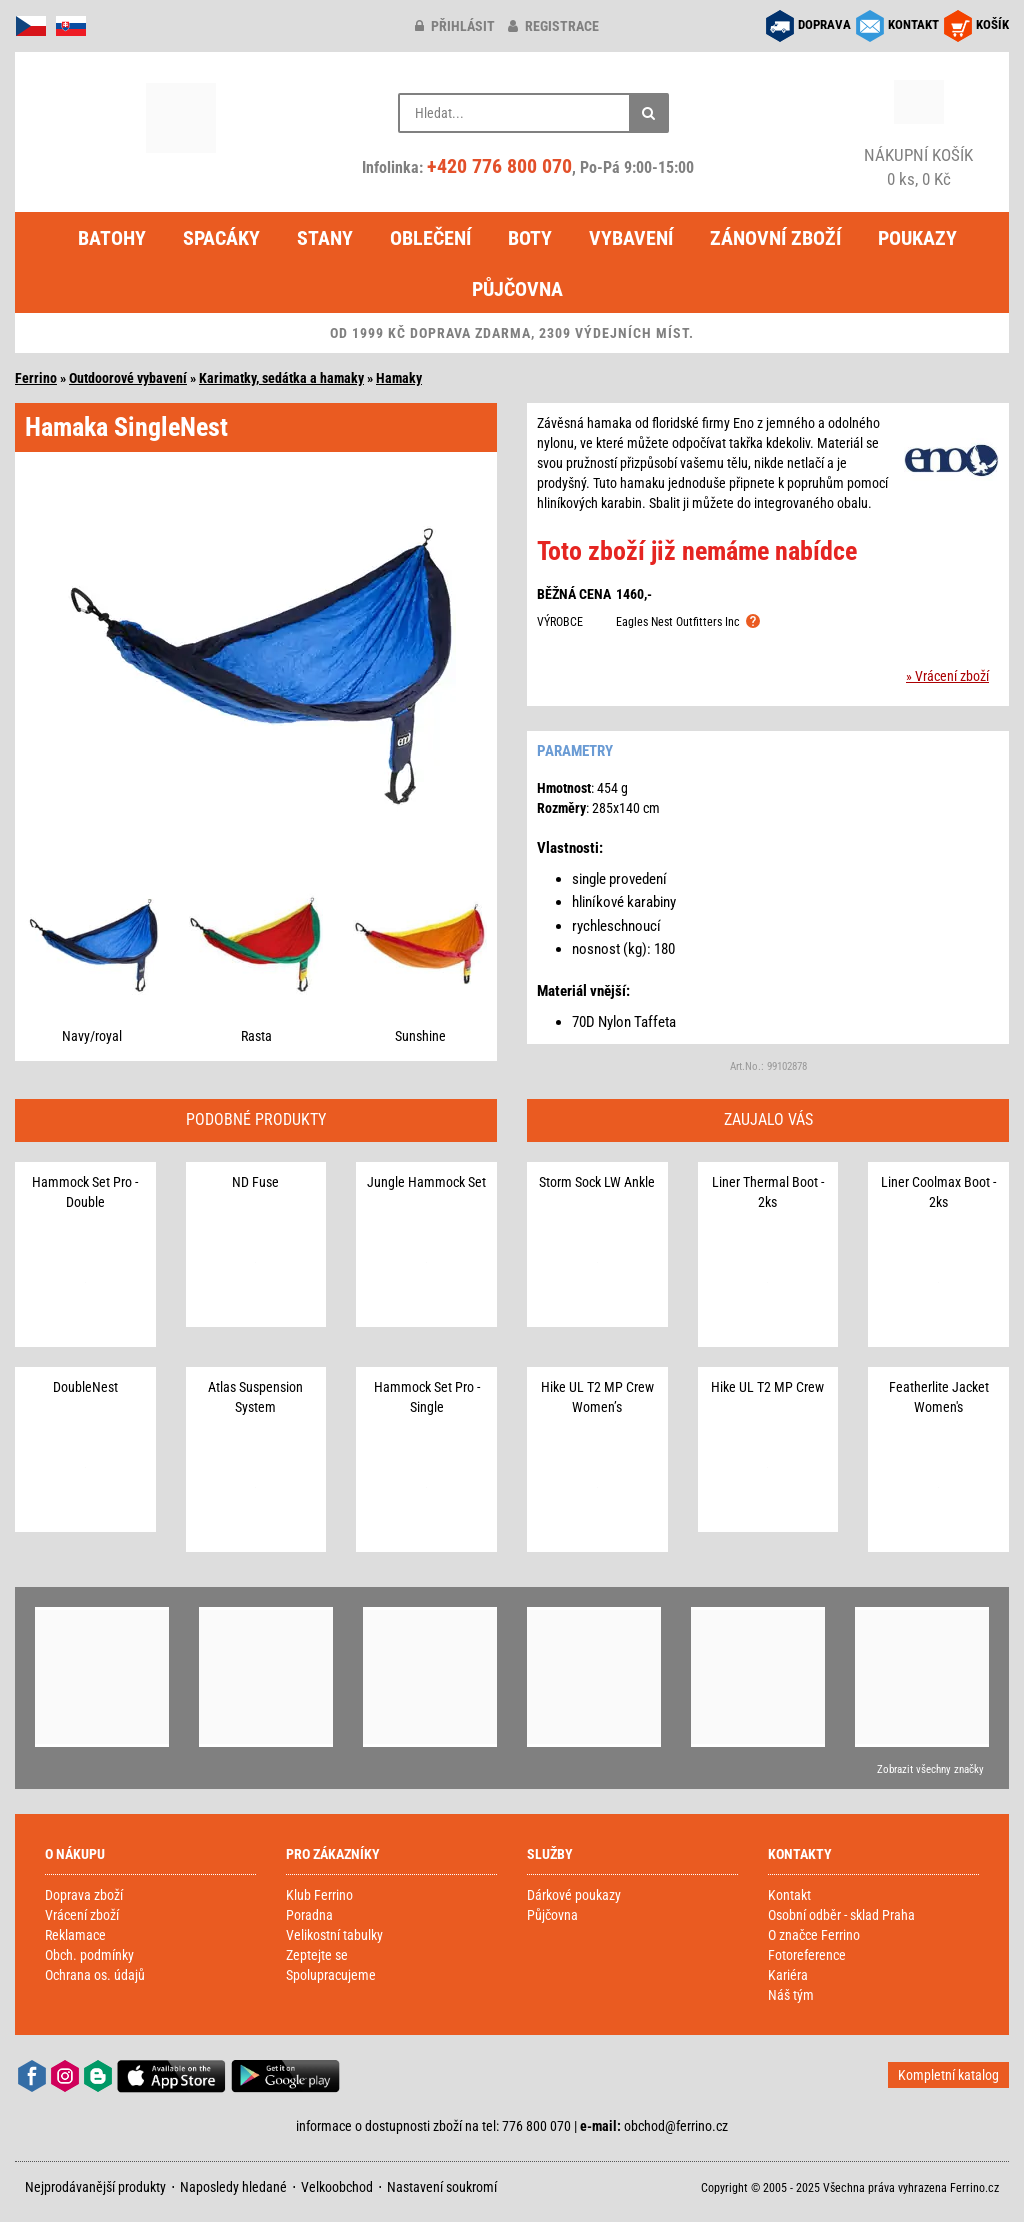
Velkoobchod (337, 2187)
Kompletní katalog (948, 2075)
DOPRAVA (824, 24)
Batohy (112, 238)
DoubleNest (85, 1387)
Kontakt (789, 1895)
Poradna (309, 1915)
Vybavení (631, 238)
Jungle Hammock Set (426, 1182)
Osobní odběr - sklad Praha (841, 1915)
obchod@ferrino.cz (676, 2126)
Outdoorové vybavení (128, 378)
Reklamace (75, 1935)
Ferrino (36, 378)
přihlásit (455, 26)
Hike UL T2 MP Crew (767, 1387)
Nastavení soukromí (442, 2187)
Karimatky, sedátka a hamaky (281, 378)
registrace (553, 26)
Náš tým (791, 1995)
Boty (530, 238)
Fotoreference (807, 1955)
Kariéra (788, 1975)
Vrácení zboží (82, 1915)
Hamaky (399, 378)
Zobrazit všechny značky (930, 1769)
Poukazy (917, 238)
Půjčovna (517, 289)
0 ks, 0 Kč (919, 166)
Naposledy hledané (233, 2187)
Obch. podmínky (89, 1955)
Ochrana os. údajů (95, 1975)
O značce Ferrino (814, 1935)
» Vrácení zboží (947, 676)
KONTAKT (913, 24)
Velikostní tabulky (334, 1935)
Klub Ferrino (319, 1895)
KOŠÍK (992, 24)
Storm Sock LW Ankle (597, 1182)
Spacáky (221, 238)
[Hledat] (649, 113)
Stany (325, 238)
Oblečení (430, 238)
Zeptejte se (317, 1955)
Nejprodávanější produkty (95, 2187)
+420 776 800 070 (499, 166)
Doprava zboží (84, 1895)
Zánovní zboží (775, 238)
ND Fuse (255, 1182)
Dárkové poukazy (574, 1895)
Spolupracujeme (331, 1975)
